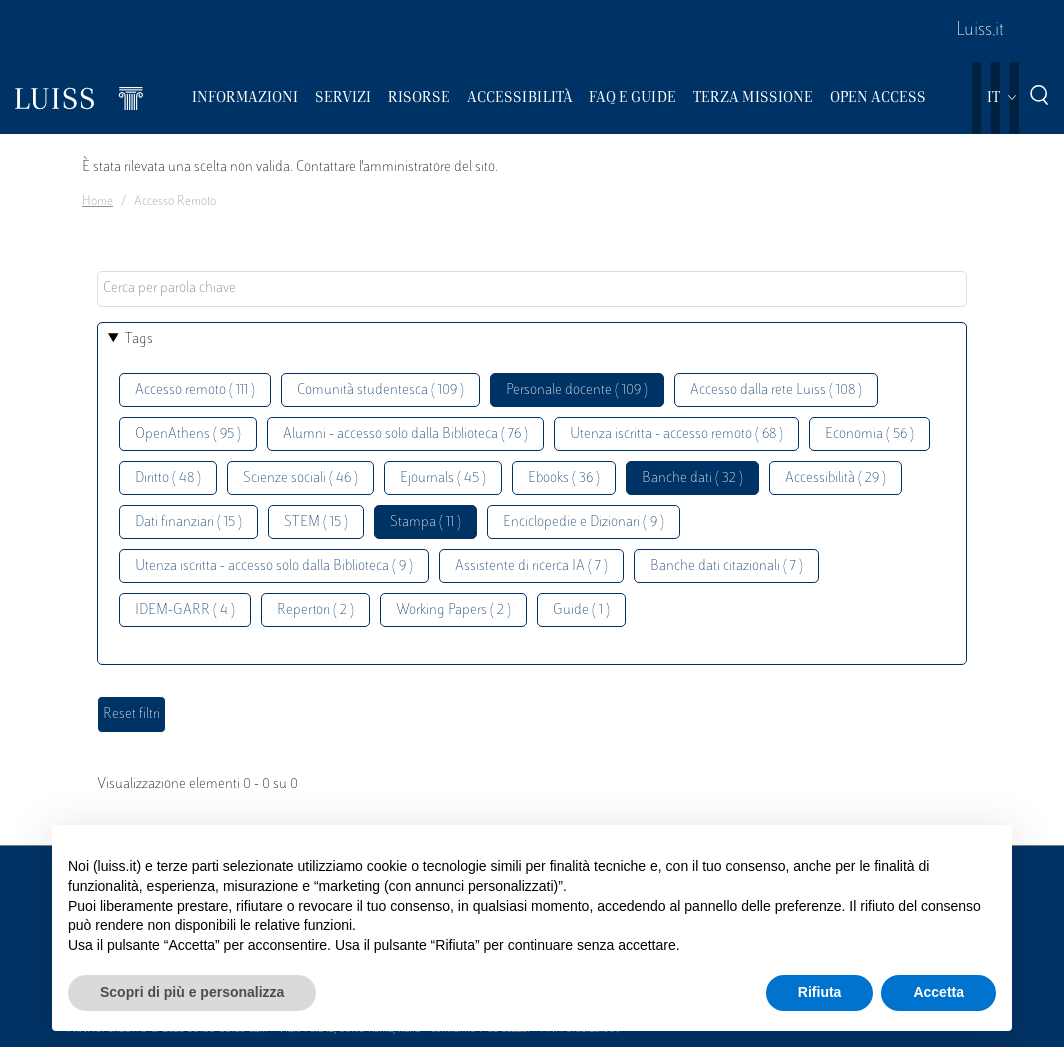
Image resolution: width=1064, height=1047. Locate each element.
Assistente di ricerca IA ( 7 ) (531, 566)
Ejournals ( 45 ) (443, 478)
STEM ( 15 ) (316, 522)
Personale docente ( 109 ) (577, 390)
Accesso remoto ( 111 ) (195, 390)
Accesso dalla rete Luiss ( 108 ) (776, 390)
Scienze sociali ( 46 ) (300, 478)
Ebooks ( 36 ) (564, 478)
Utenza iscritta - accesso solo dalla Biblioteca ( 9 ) (274, 566)
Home (97, 202)
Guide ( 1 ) (581, 610)
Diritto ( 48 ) (168, 478)
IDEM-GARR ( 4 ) (185, 610)
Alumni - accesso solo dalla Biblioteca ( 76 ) (405, 434)
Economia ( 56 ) (869, 434)
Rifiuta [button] (820, 992)
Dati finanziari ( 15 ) (188, 522)
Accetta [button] (938, 992)
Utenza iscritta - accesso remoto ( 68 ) (676, 434)
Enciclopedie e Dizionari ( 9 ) (583, 522)
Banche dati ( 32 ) (692, 478)
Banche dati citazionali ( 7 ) (726, 566)
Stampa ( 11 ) (425, 522)
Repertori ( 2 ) (315, 610)
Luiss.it (980, 31)
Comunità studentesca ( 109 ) (380, 390)
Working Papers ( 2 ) (453, 610)
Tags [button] (139, 339)
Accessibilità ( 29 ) (835, 478)
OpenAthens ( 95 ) (188, 434)
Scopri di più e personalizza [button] (192, 992)
